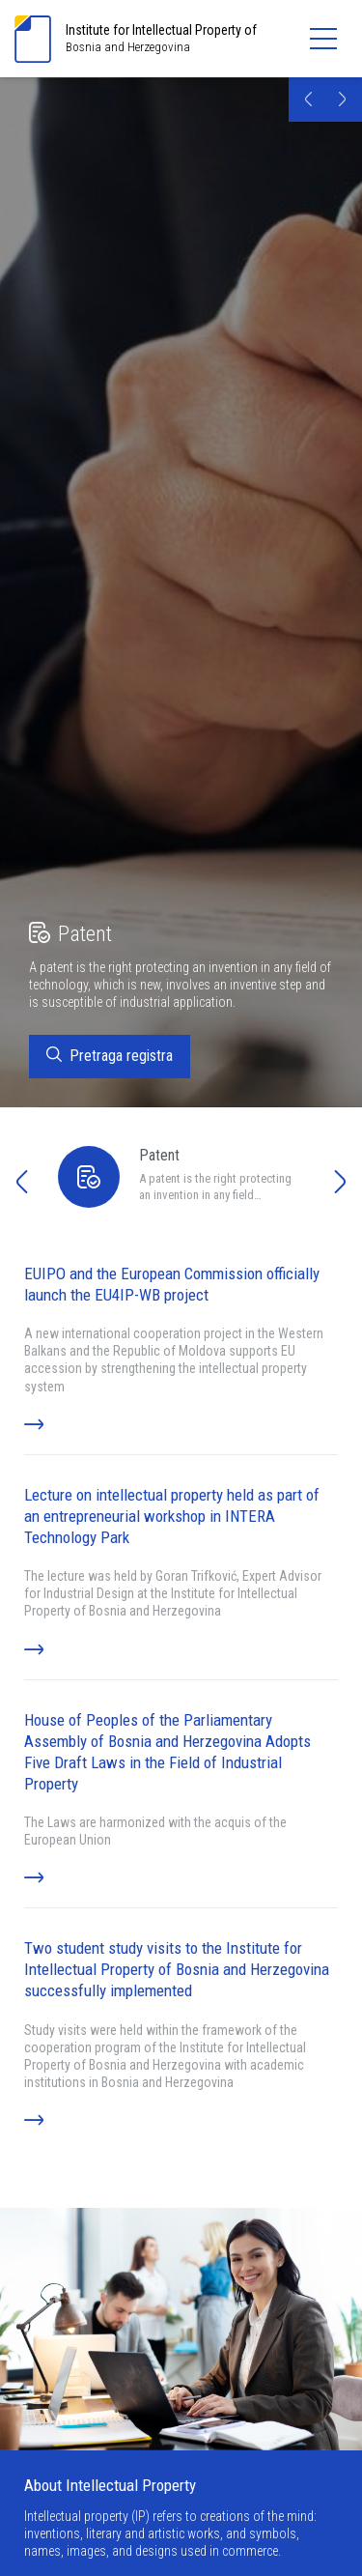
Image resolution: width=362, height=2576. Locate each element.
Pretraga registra (109, 1057)
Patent (70, 935)
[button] (308, 102)
